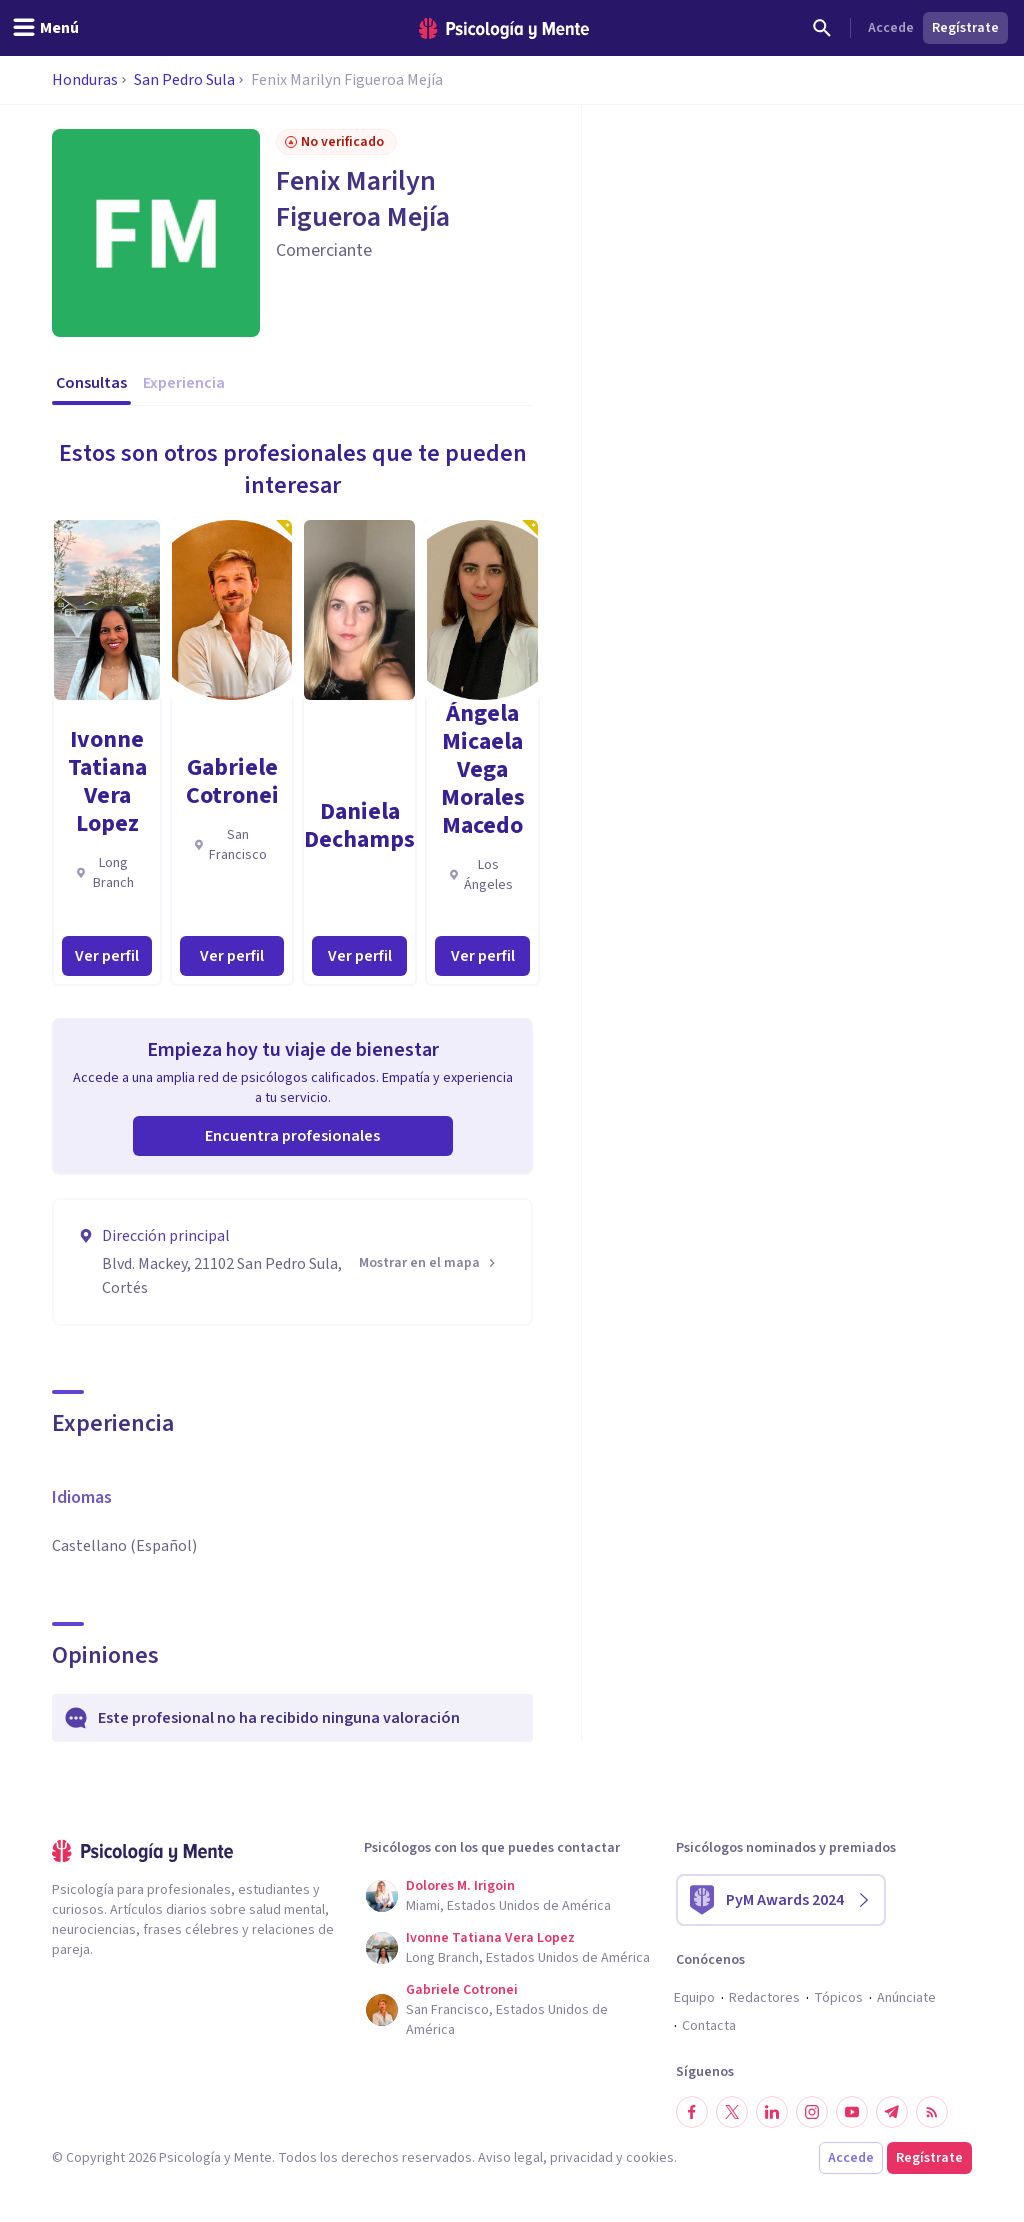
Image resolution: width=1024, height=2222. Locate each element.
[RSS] (932, 2112)
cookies (650, 2158)
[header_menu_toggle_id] (45, 28)
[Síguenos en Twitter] (732, 2112)
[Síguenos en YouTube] (852, 2112)
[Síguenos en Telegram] (892, 2112)
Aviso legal (510, 2158)
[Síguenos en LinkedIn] (772, 2112)
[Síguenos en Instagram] (812, 2112)
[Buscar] (822, 28)
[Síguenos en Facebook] (692, 2112)
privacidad (581, 2158)
